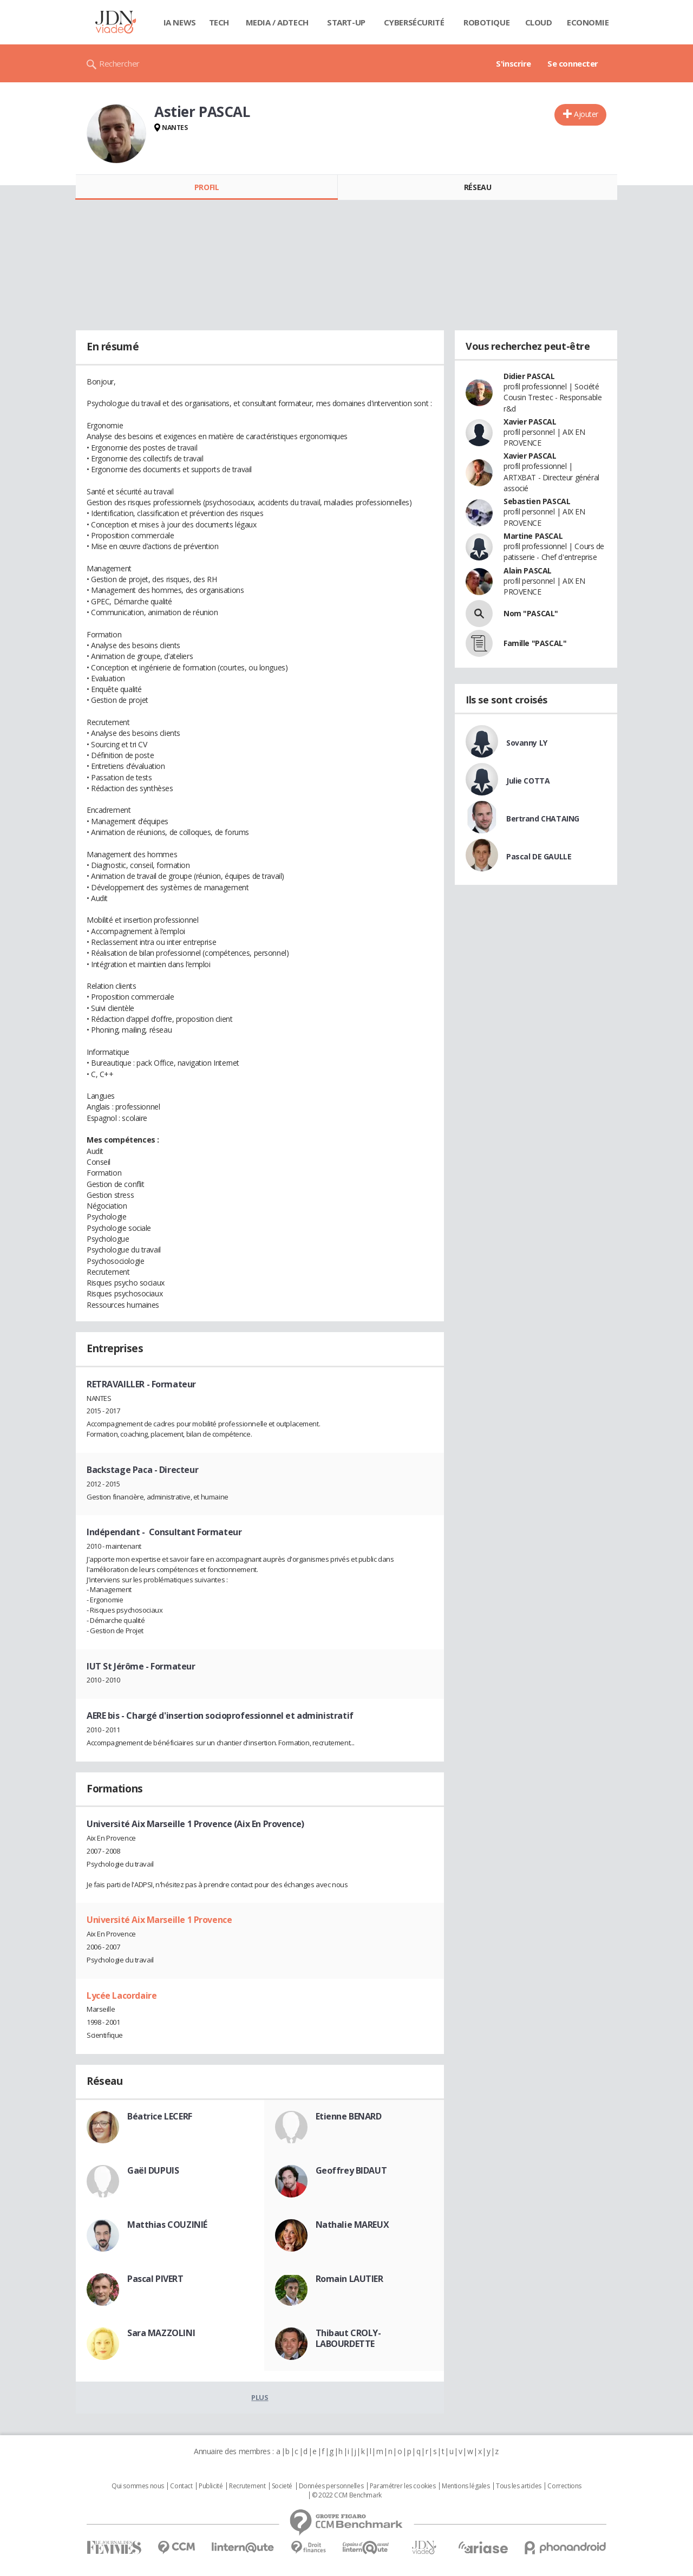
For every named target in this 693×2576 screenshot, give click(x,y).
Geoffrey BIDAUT (351, 2170)
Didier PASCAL (529, 376)
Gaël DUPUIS (153, 2170)
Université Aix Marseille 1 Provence (159, 1920)
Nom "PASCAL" (531, 613)
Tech (219, 22)
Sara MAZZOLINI (161, 2333)
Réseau (477, 187)
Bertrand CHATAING (542, 818)
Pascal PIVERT (155, 2279)
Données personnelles (331, 2486)
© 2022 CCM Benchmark (347, 2495)
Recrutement (247, 2486)
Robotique (486, 22)
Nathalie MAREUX (352, 2225)
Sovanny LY (526, 743)
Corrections (564, 2486)
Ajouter (586, 114)
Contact (181, 2486)
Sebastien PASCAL (537, 501)
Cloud (538, 22)
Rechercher (119, 63)
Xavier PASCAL (530, 421)
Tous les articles (518, 2486)
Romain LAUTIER (349, 2279)
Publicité (211, 2486)
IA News (180, 22)
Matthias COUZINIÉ (167, 2225)
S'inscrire (513, 63)
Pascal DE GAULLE (538, 856)
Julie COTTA (528, 780)
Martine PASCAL (533, 536)
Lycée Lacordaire (121, 1995)
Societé (282, 2486)
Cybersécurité (414, 22)
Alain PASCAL (528, 570)
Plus (259, 2397)
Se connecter (572, 63)
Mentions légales (465, 2486)
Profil (206, 187)
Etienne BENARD (349, 2116)
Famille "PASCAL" (535, 643)
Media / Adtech (277, 22)
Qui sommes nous (138, 2486)
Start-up (346, 22)
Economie (588, 22)
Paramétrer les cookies (403, 2486)
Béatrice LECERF (159, 2116)
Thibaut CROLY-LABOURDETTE (348, 2338)
